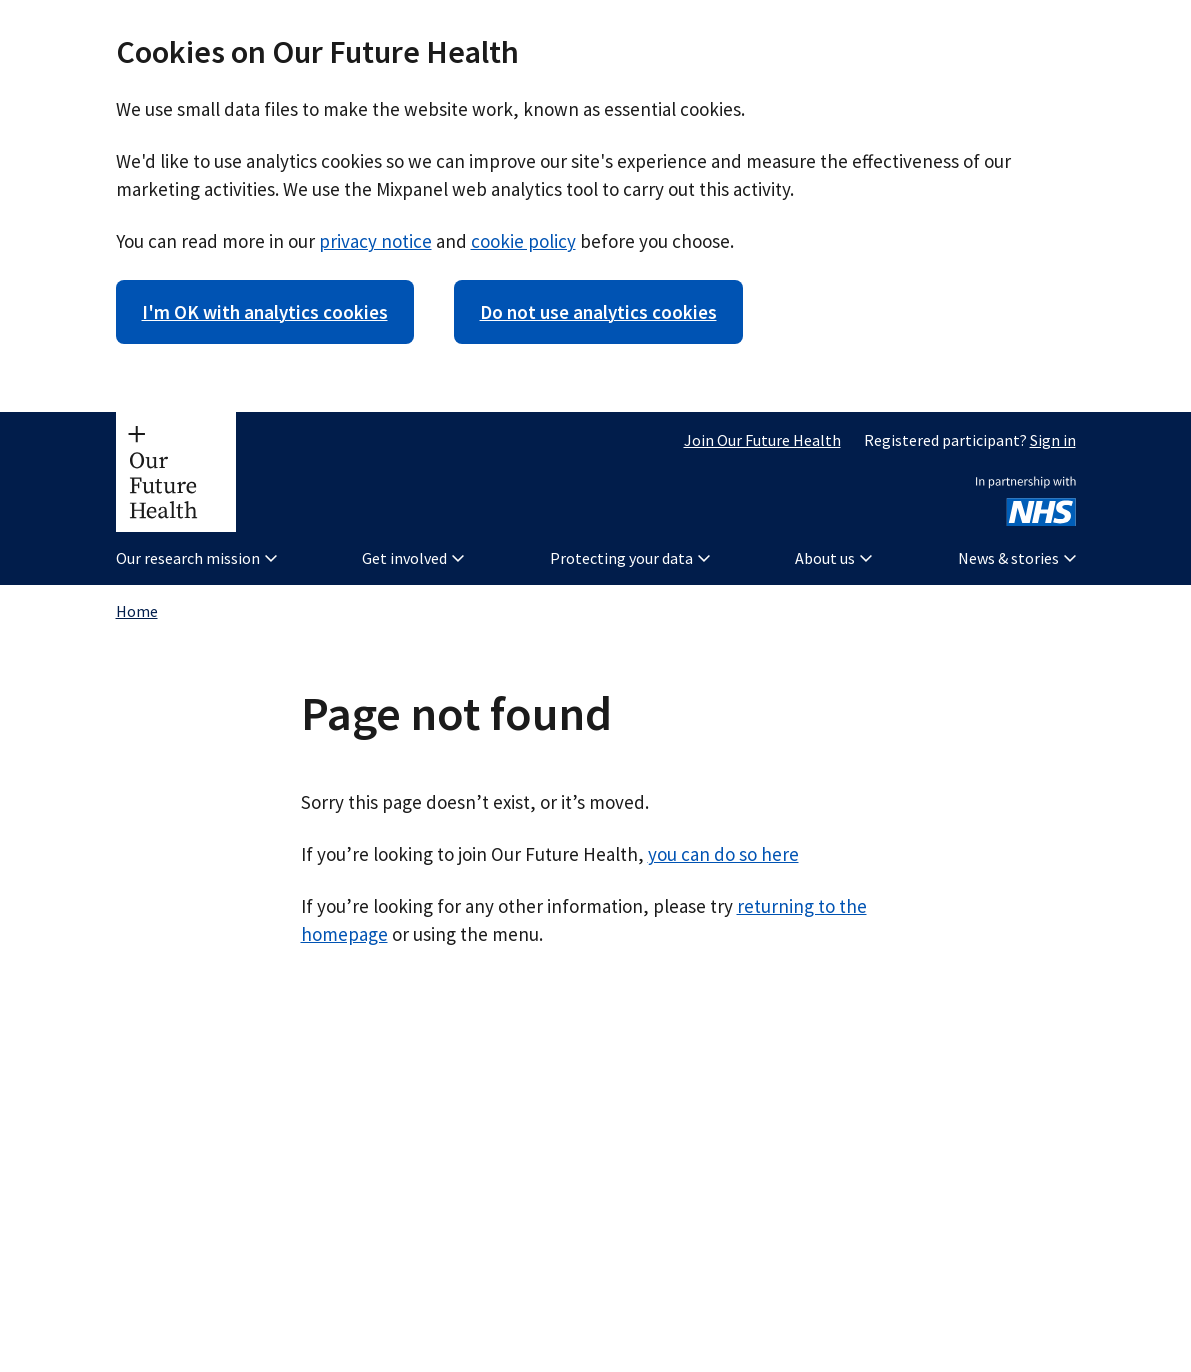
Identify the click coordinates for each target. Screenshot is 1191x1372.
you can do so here (723, 854)
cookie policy (523, 241)
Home (137, 611)
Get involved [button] (413, 558)
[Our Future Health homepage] (176, 472)
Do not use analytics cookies (598, 312)
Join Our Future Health (762, 440)
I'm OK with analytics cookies (265, 312)
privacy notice (375, 241)
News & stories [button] (1017, 558)
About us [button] (833, 558)
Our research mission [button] (196, 558)
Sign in (1053, 440)
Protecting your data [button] (630, 558)
